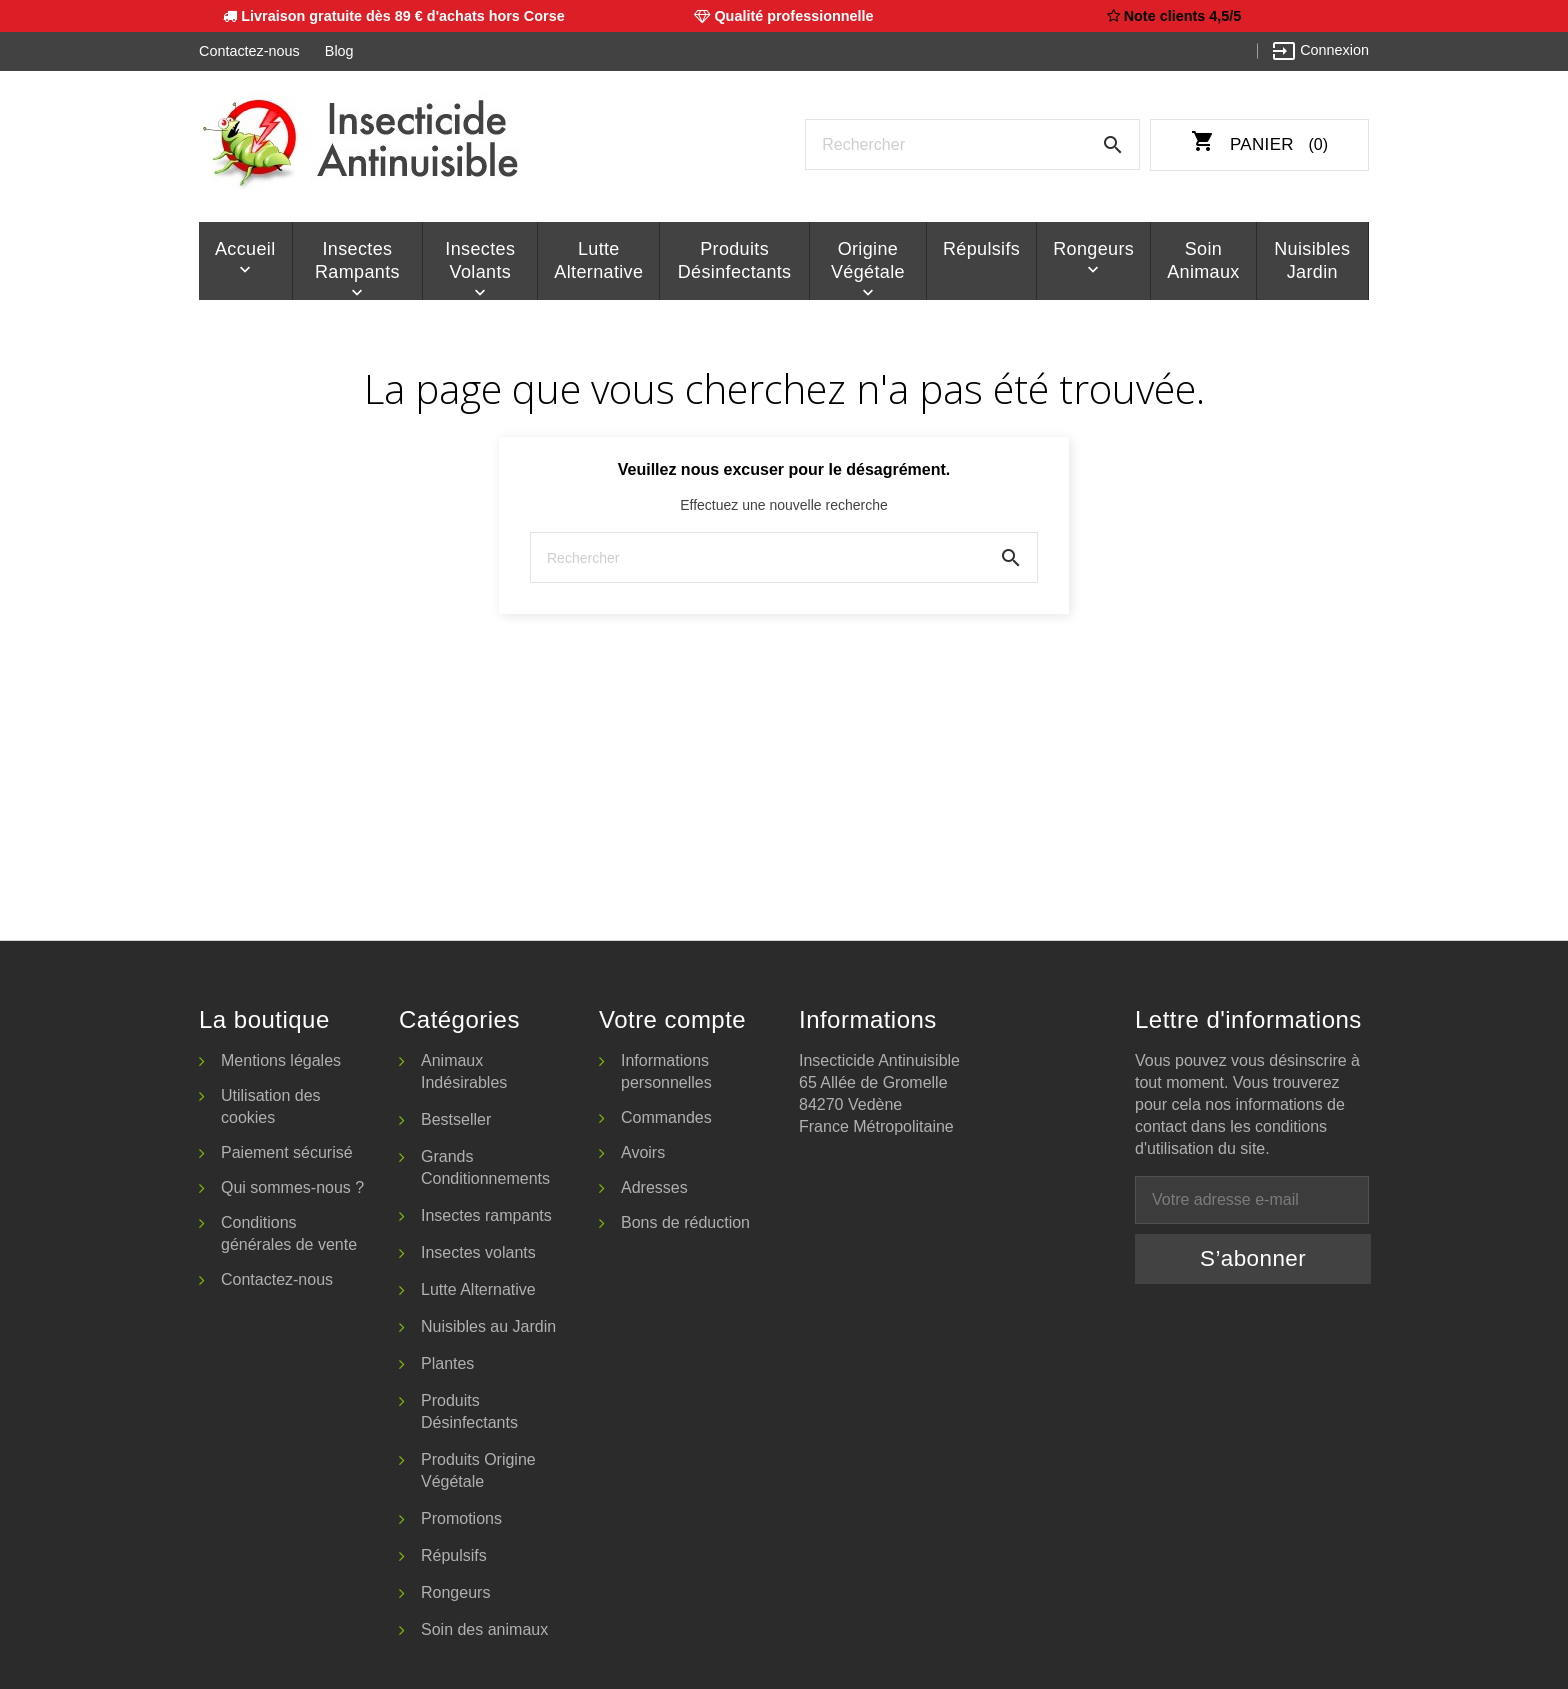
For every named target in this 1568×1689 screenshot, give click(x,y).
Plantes (447, 1363)
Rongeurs (1093, 249)
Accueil (245, 249)
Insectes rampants (357, 260)
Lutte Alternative (598, 260)
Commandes (666, 1117)
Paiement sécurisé (287, 1152)
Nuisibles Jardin (1312, 260)
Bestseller (456, 1119)
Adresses (654, 1187)
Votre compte (672, 1019)
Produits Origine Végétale (478, 1470)
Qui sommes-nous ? (292, 1187)
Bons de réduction (685, 1222)
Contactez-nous (249, 51)
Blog (339, 51)
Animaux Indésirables (464, 1071)
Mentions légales (281, 1060)
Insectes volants (480, 260)
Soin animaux (1203, 260)
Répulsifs (981, 249)
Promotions (461, 1518)
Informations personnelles (666, 1071)
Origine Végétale (868, 260)
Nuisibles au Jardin (488, 1326)
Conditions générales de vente (289, 1233)
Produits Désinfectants (735, 260)
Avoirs (643, 1152)
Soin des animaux (484, 1629)
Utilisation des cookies (271, 1106)
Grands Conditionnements (485, 1167)
